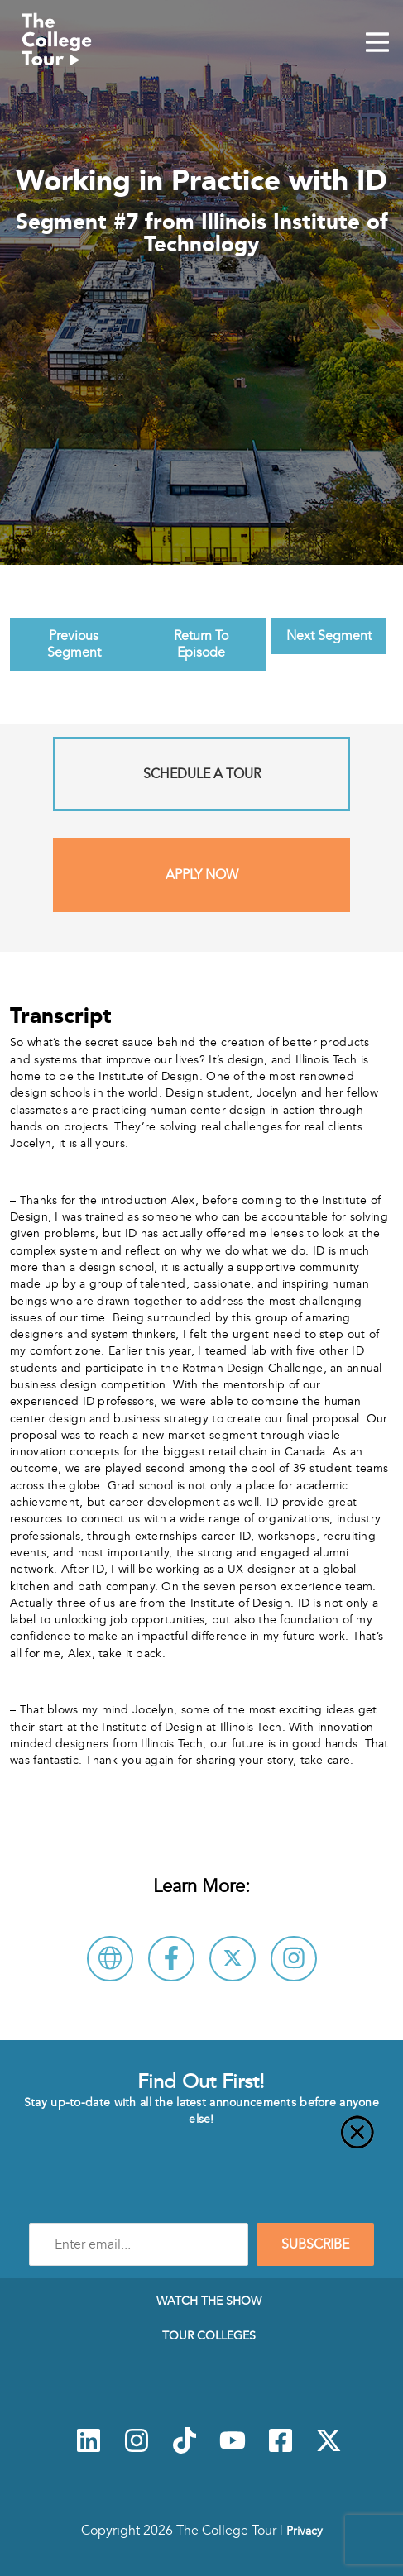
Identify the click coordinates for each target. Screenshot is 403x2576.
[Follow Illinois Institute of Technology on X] (232, 1958)
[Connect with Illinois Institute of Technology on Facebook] (171, 1958)
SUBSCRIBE (315, 2244)
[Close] (201, 2141)
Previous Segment (74, 644)
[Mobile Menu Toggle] (377, 44)
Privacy (304, 2530)
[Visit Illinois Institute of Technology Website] (110, 1958)
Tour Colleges (209, 2335)
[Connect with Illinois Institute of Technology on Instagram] (294, 1958)
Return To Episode (201, 644)
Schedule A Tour (202, 774)
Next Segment (329, 636)
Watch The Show (208, 2300)
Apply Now (202, 875)
